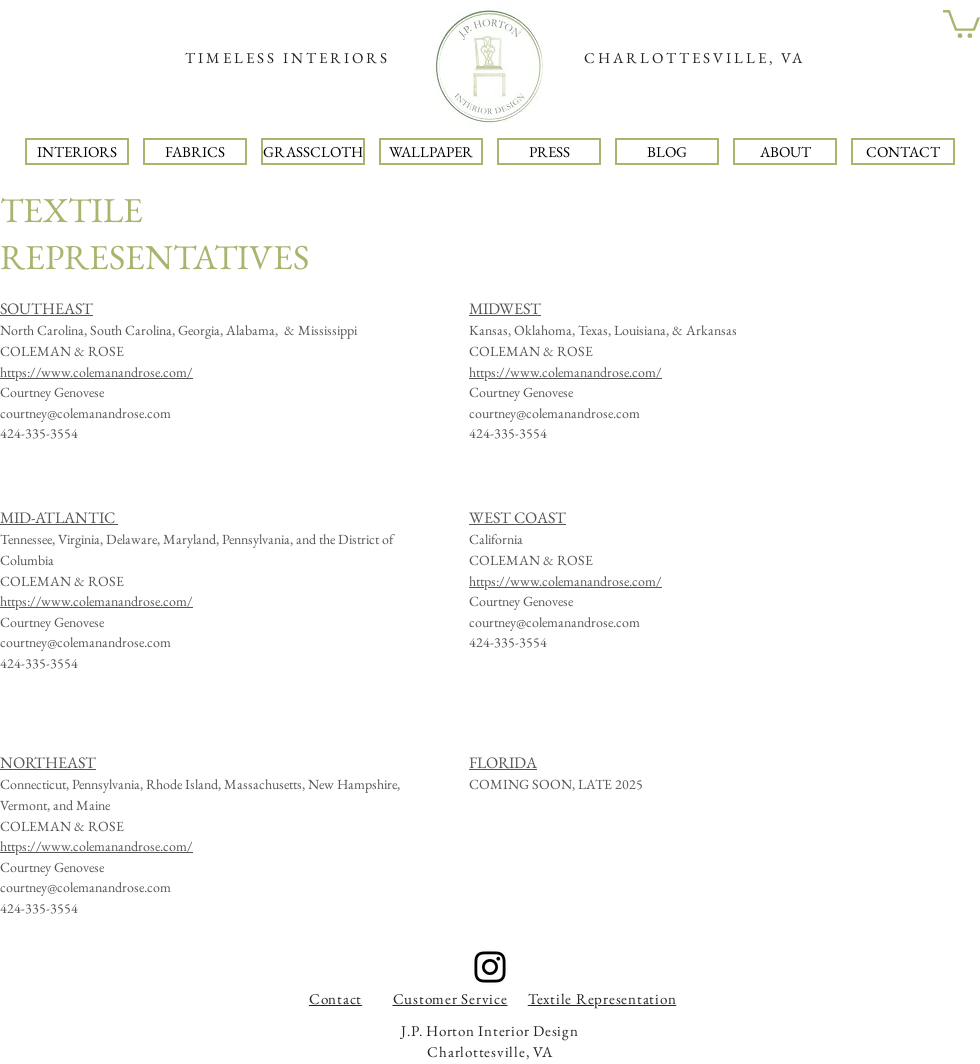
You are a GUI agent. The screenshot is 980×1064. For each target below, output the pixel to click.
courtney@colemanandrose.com (85, 413)
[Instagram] (490, 967)
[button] (961, 22)
